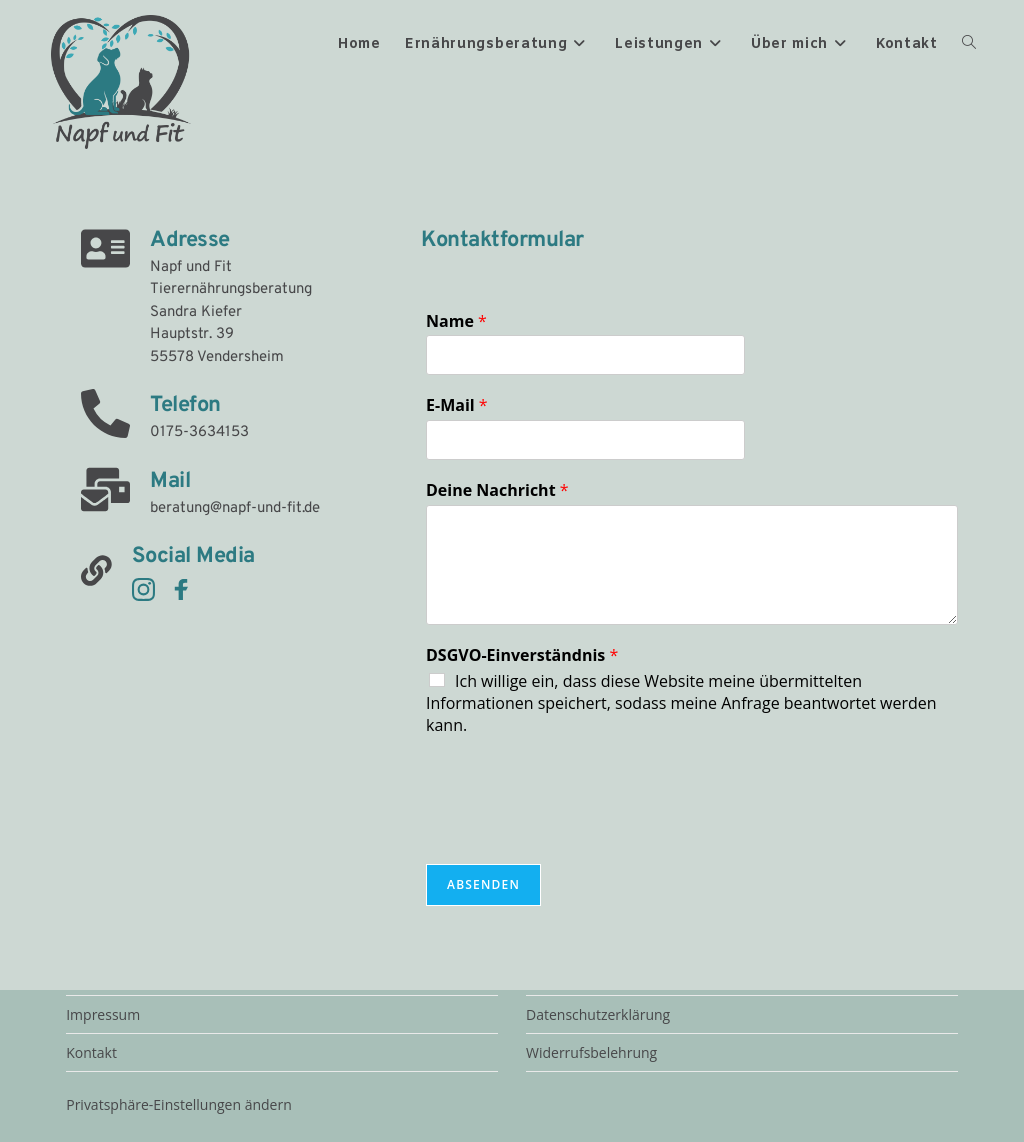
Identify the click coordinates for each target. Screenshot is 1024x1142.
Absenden (483, 884)
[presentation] (578, 831)
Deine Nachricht (497, 490)
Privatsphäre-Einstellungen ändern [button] (179, 1104)
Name (456, 321)
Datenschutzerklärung (598, 1014)
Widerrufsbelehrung (591, 1052)
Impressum (103, 1014)
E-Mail (457, 405)
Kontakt (91, 1052)
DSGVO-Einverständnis (522, 655)
